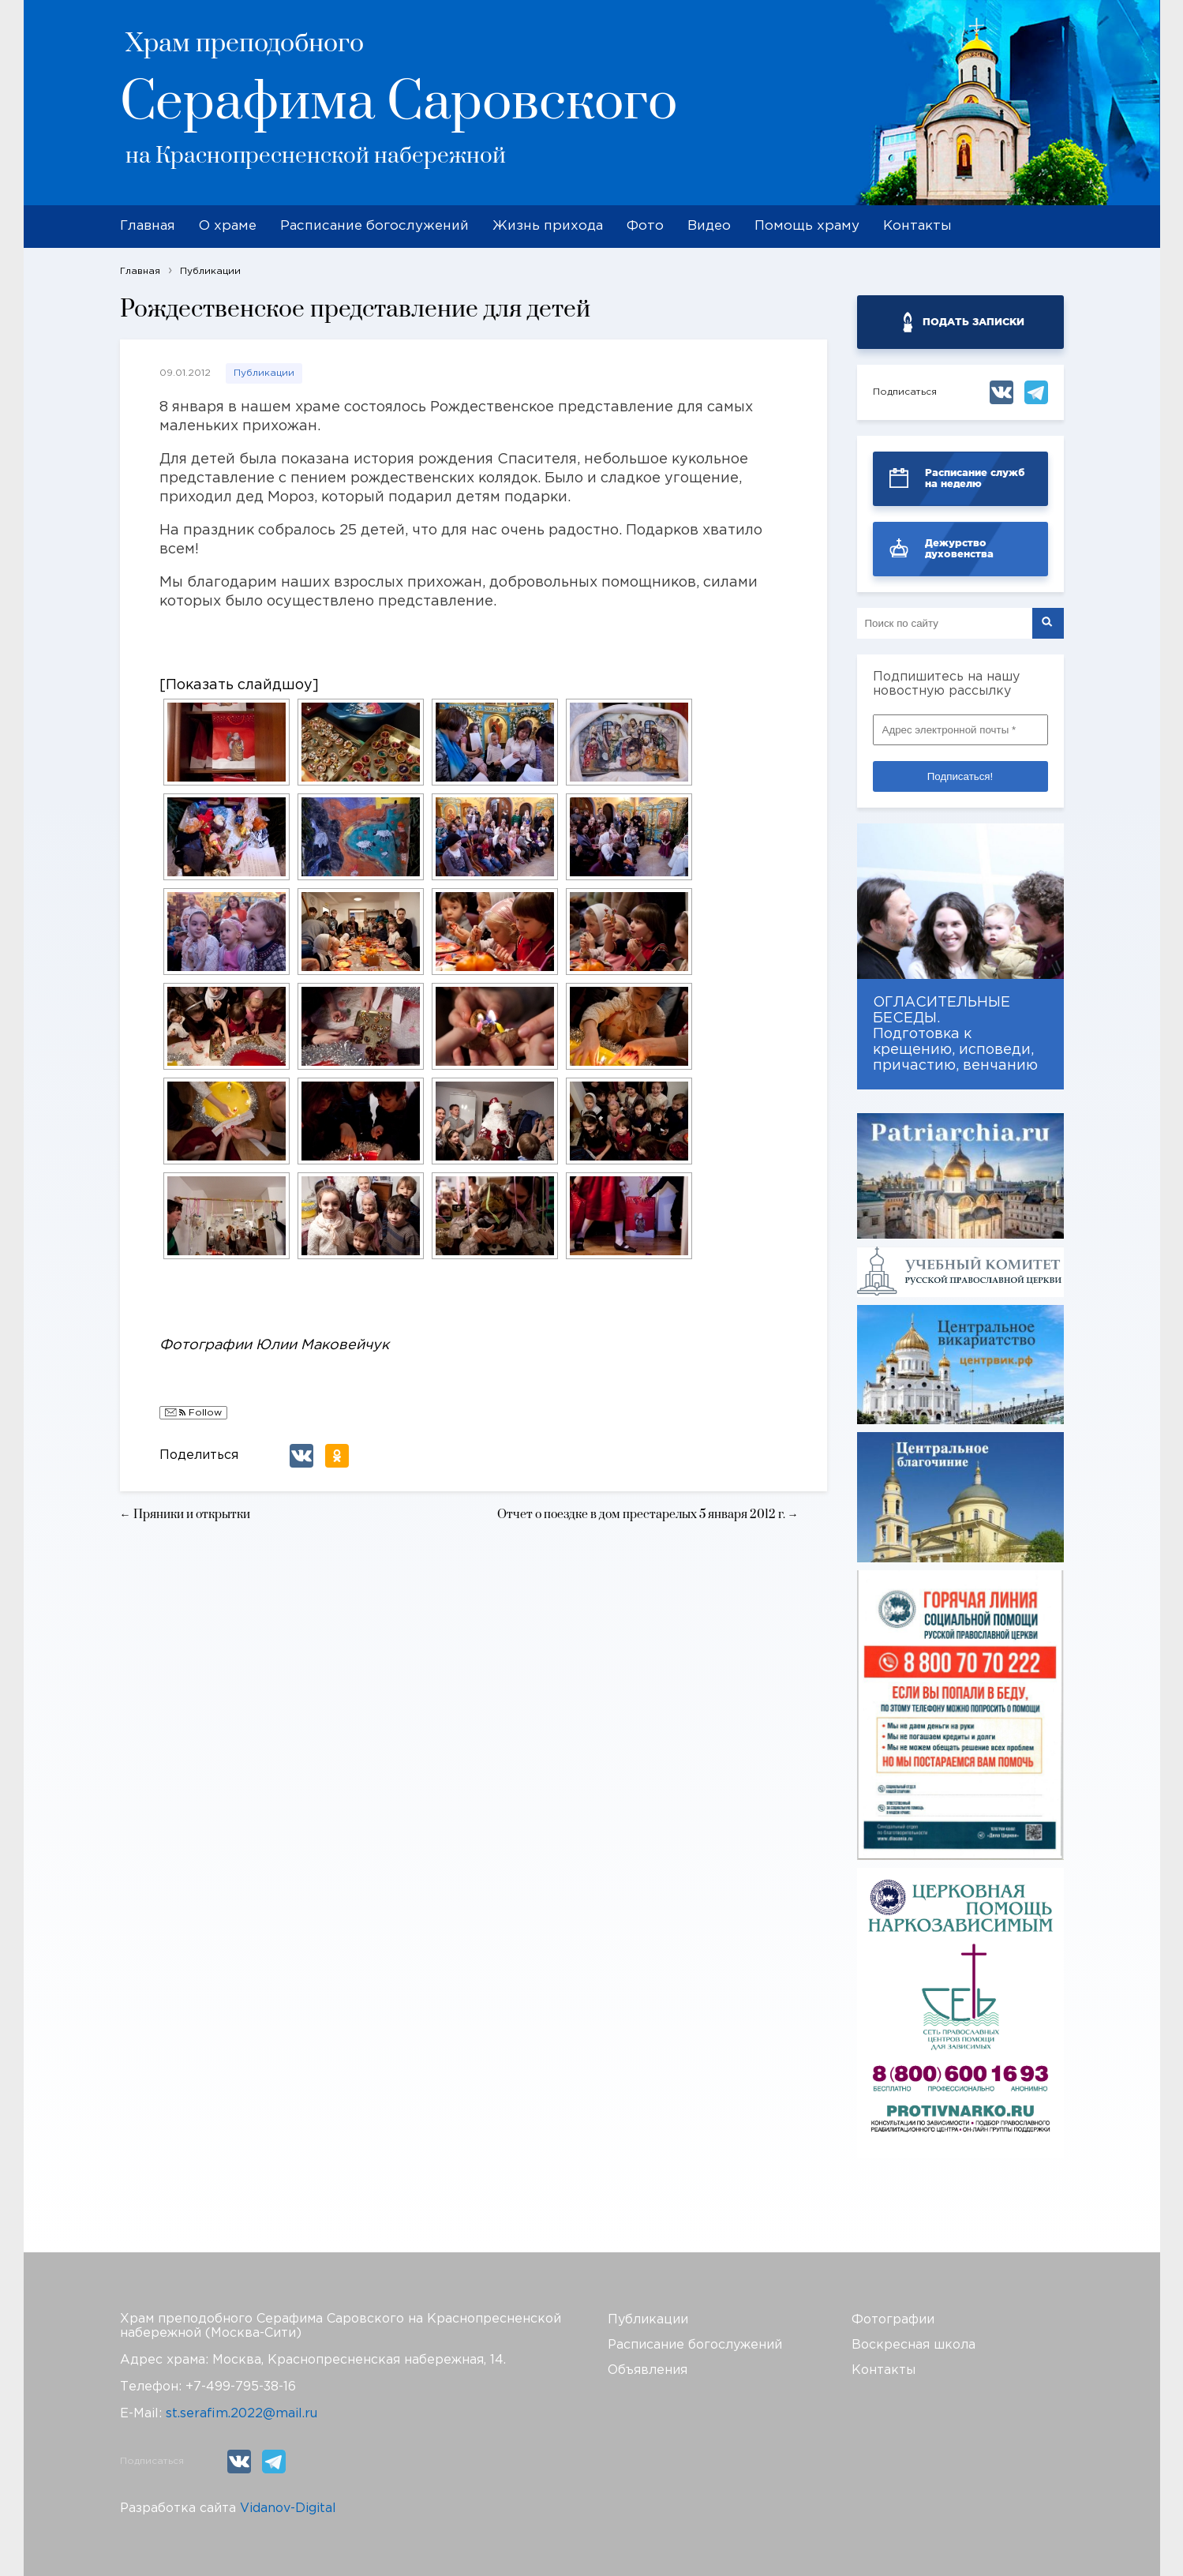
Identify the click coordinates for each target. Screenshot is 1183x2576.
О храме (227, 226)
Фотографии (893, 2320)
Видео (709, 226)
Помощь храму (806, 226)
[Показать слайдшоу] (239, 685)
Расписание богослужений (374, 226)
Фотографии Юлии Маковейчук (274, 1345)
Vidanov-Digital (288, 2508)
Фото (645, 226)
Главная (147, 226)
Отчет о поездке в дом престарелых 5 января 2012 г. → (648, 1514)
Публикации (264, 373)
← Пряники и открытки (185, 1514)
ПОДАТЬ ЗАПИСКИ (973, 322)
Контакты (917, 226)
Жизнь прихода (547, 226)
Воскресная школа (913, 2345)
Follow (193, 1413)
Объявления (647, 2370)
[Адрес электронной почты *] (960, 729)
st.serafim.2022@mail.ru (241, 2414)
